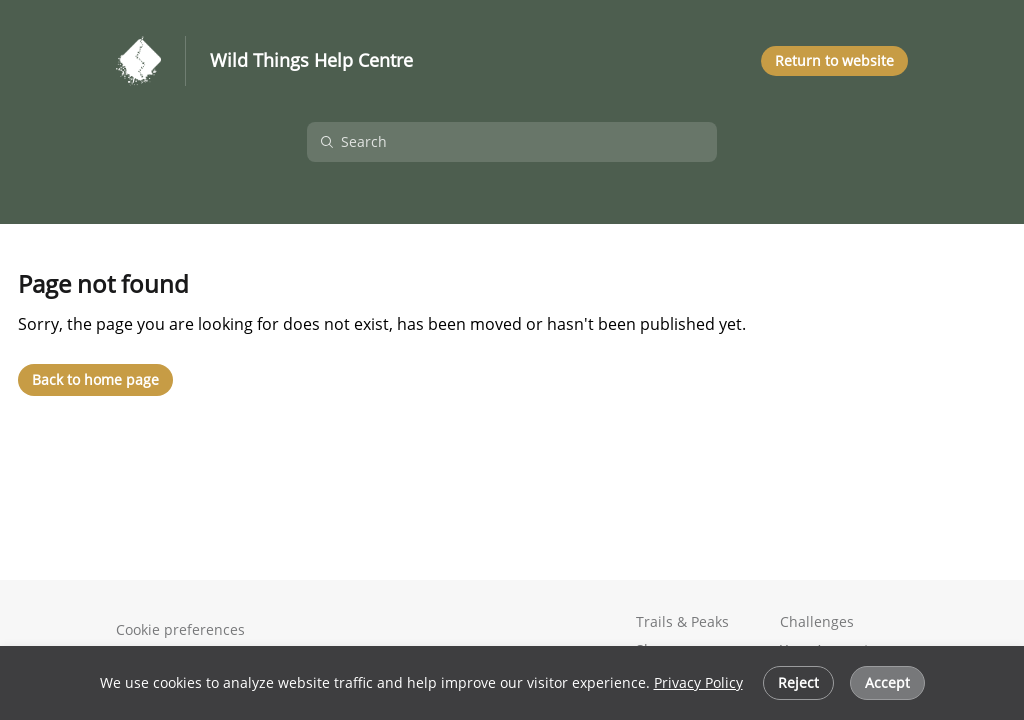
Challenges (817, 621)
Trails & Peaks (682, 621)
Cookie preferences (180, 629)
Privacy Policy (698, 682)
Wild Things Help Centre (311, 61)
